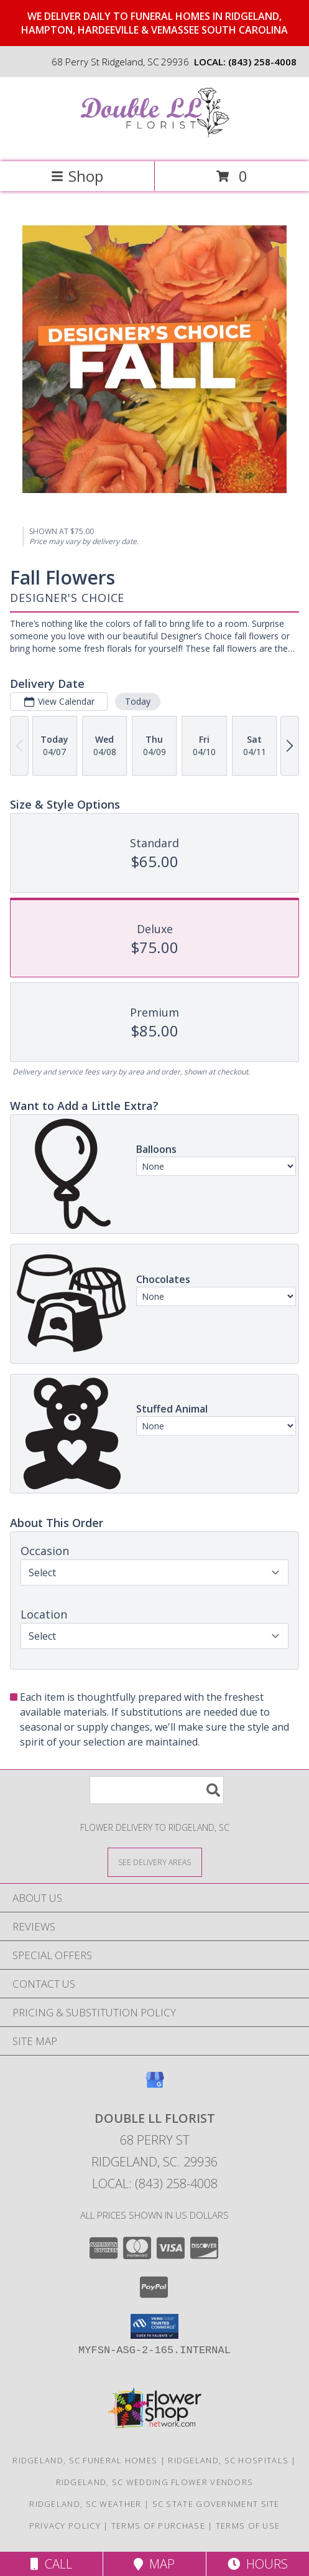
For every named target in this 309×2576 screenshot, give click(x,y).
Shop (77, 176)
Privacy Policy (65, 2525)
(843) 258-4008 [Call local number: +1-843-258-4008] (262, 61)
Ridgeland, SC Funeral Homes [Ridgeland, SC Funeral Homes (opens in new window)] (84, 2460)
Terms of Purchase (158, 2525)
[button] (154, 2326)
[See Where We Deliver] (155, 1862)
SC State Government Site (216, 2503)
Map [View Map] (154, 2563)
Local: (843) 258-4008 (155, 2183)
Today (137, 701)
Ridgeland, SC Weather (85, 2503)
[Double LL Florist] (154, 143)
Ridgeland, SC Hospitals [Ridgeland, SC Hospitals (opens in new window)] (228, 2460)
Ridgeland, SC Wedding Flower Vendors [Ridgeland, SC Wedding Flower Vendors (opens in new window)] (155, 2482)
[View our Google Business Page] (155, 2086)
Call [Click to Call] (51, 2563)
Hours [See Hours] (258, 2563)
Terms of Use (248, 2525)
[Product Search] (157, 1790)
